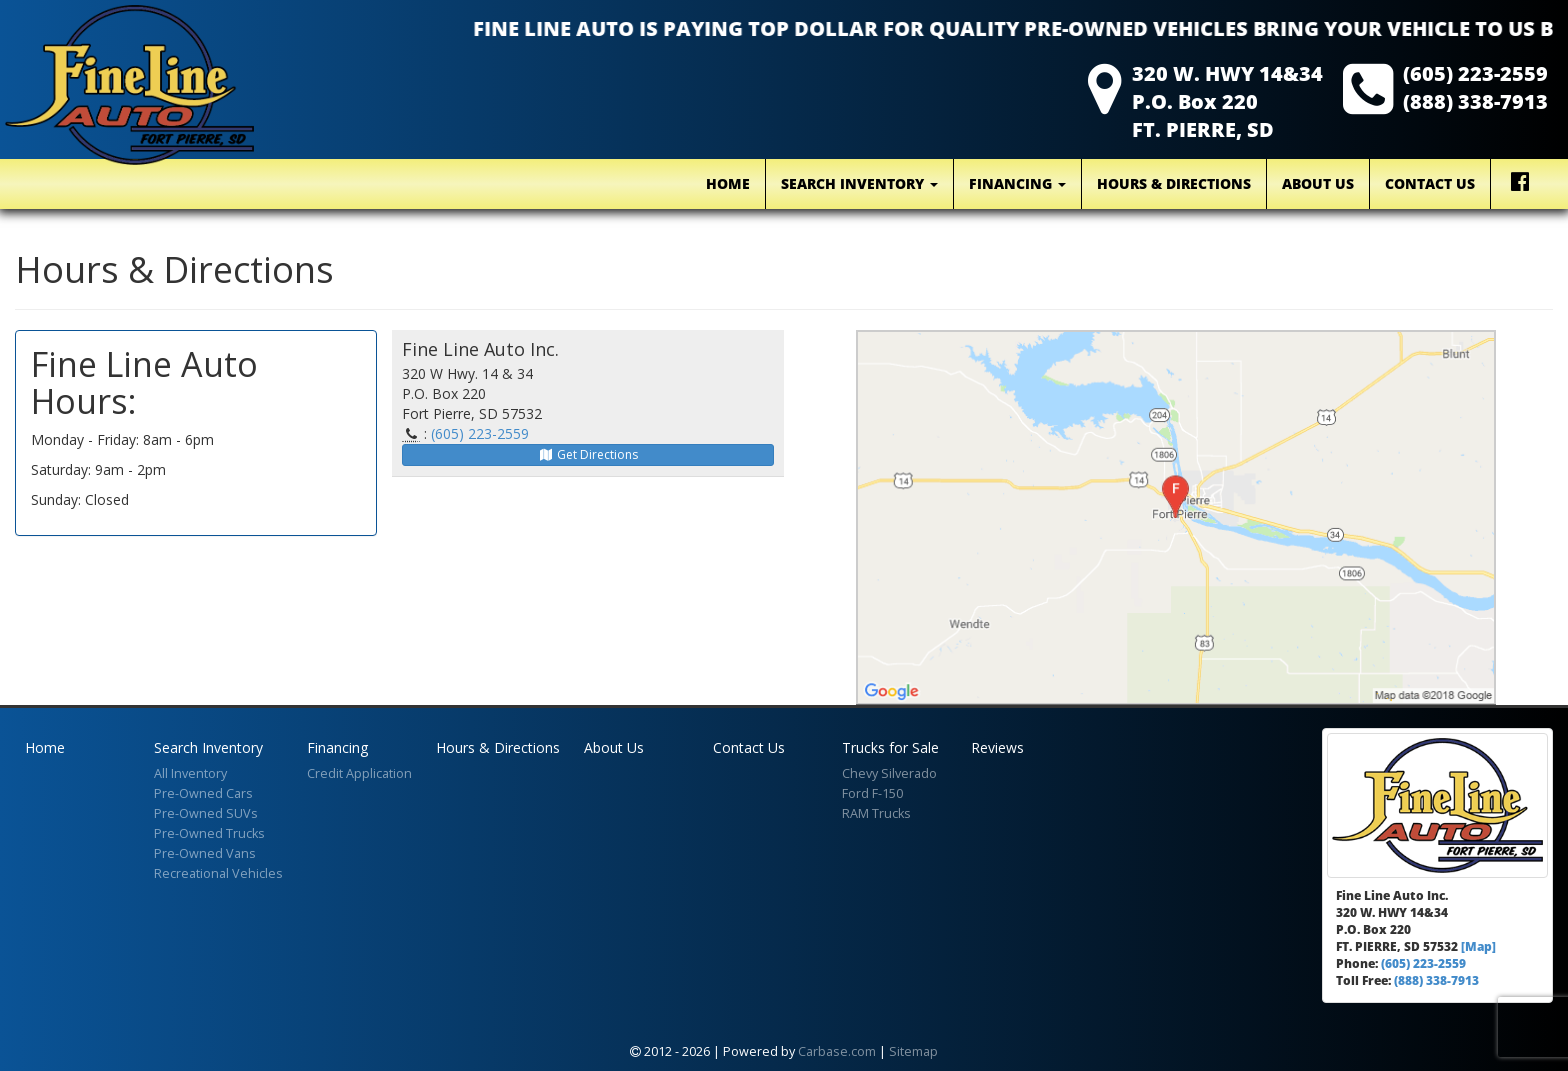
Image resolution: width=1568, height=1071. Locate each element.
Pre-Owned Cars (203, 793)
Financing (1017, 183)
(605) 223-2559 (1475, 73)
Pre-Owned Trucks (209, 833)
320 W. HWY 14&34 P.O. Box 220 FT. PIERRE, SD (1227, 101)
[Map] (1478, 946)
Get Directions (587, 454)
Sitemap (913, 1051)
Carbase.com (837, 1051)
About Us (1318, 183)
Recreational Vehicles (218, 873)
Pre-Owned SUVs (206, 813)
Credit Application (359, 773)
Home (728, 183)
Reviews (997, 747)
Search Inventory (859, 183)
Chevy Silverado (889, 773)
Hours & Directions (1174, 183)
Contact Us (1430, 183)
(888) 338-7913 (1475, 101)
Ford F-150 (872, 793)
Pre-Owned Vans (205, 853)
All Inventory (190, 773)
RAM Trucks (876, 813)
